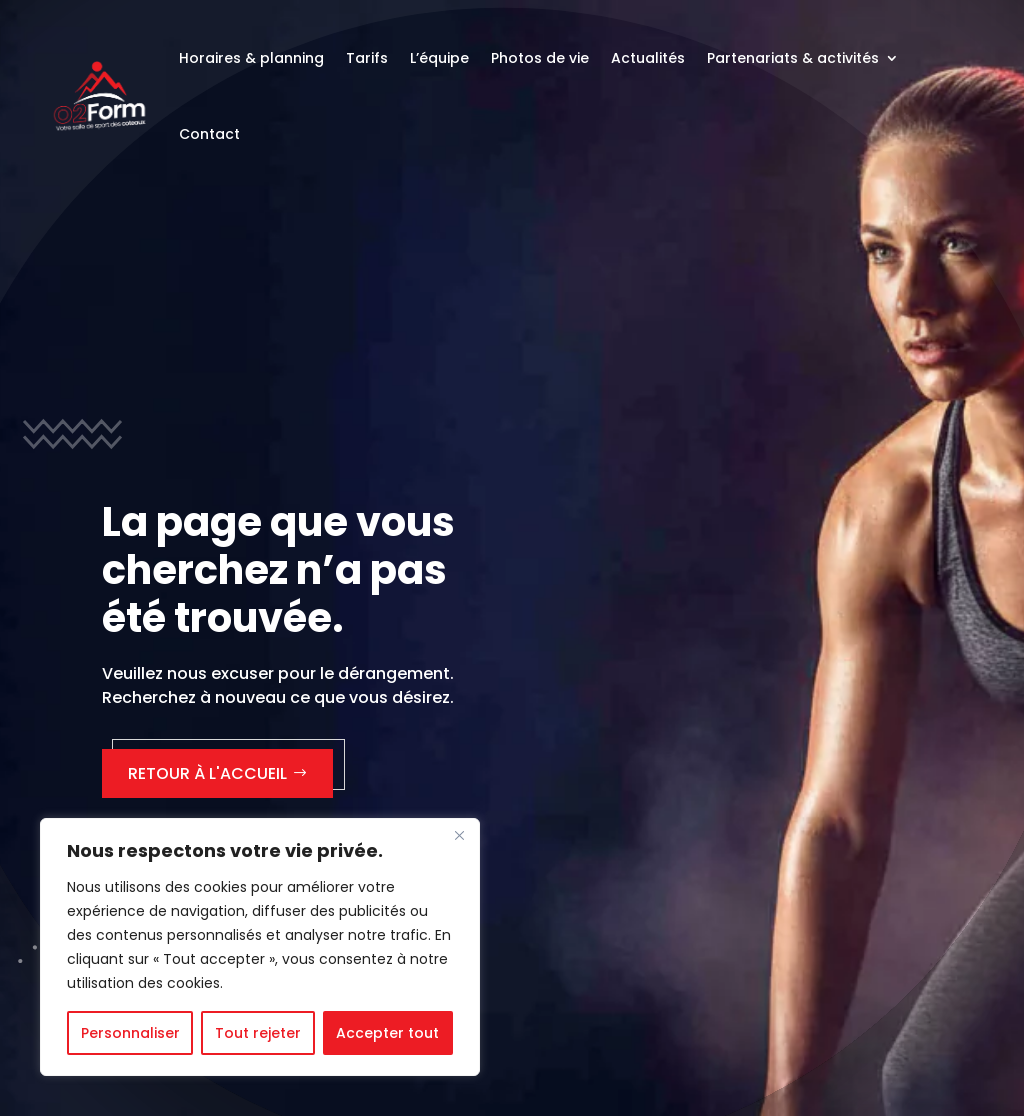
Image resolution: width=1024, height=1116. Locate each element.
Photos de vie (540, 58)
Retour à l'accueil (207, 773)
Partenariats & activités (793, 58)
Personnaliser (130, 1033)
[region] (260, 947)
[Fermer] (459, 835)
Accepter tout (387, 1033)
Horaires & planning (251, 58)
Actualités (648, 58)
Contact (209, 134)
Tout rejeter (258, 1033)
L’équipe (439, 58)
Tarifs (367, 58)
